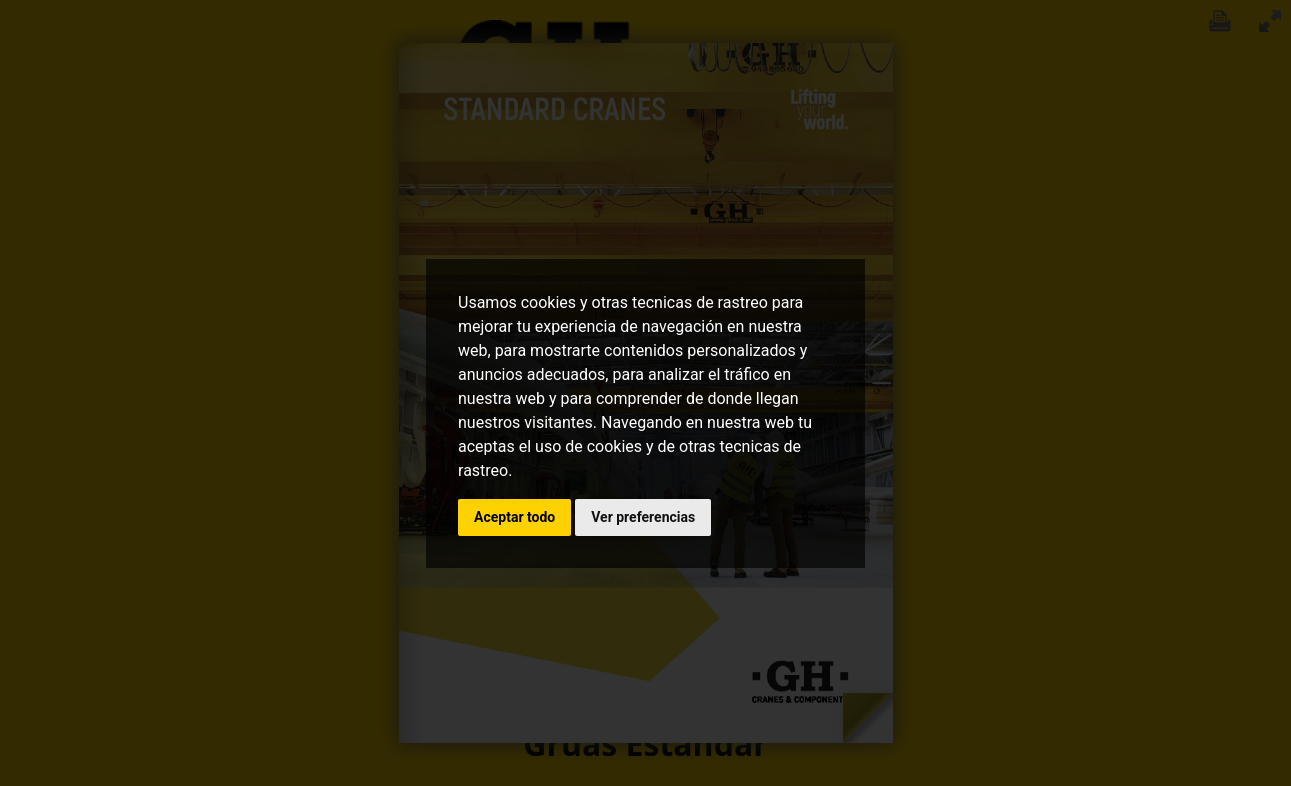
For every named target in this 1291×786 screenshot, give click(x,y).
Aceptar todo (514, 517)
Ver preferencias (643, 517)
